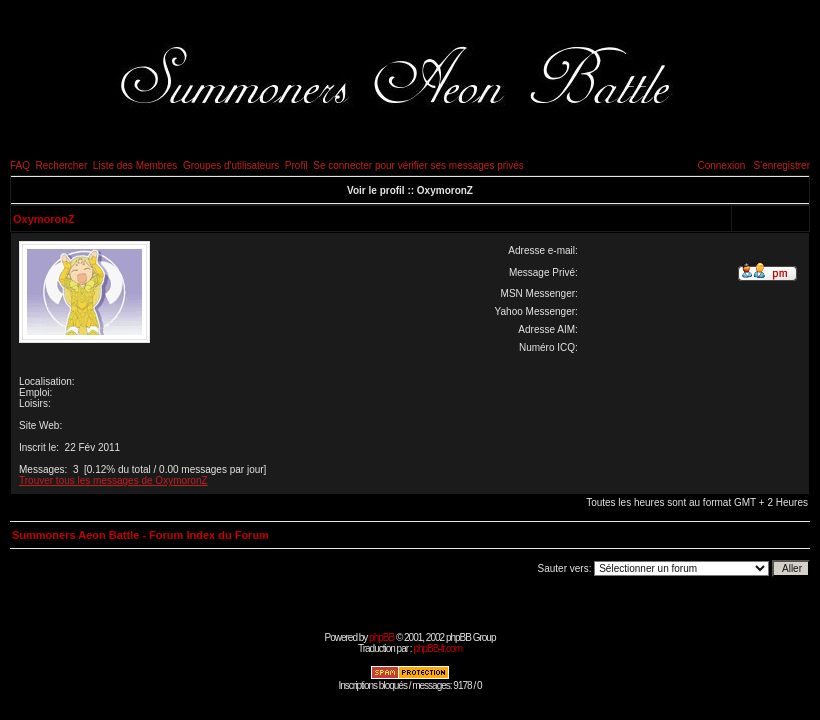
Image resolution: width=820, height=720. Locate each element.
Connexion (721, 165)
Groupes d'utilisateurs (231, 165)
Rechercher (62, 165)
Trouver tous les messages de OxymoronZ (113, 480)
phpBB (381, 637)
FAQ (20, 165)
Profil (296, 165)
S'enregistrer (782, 165)
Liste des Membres (135, 165)
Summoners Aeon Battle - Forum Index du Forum (140, 535)
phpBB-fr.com (437, 648)
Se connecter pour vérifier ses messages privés (418, 165)
